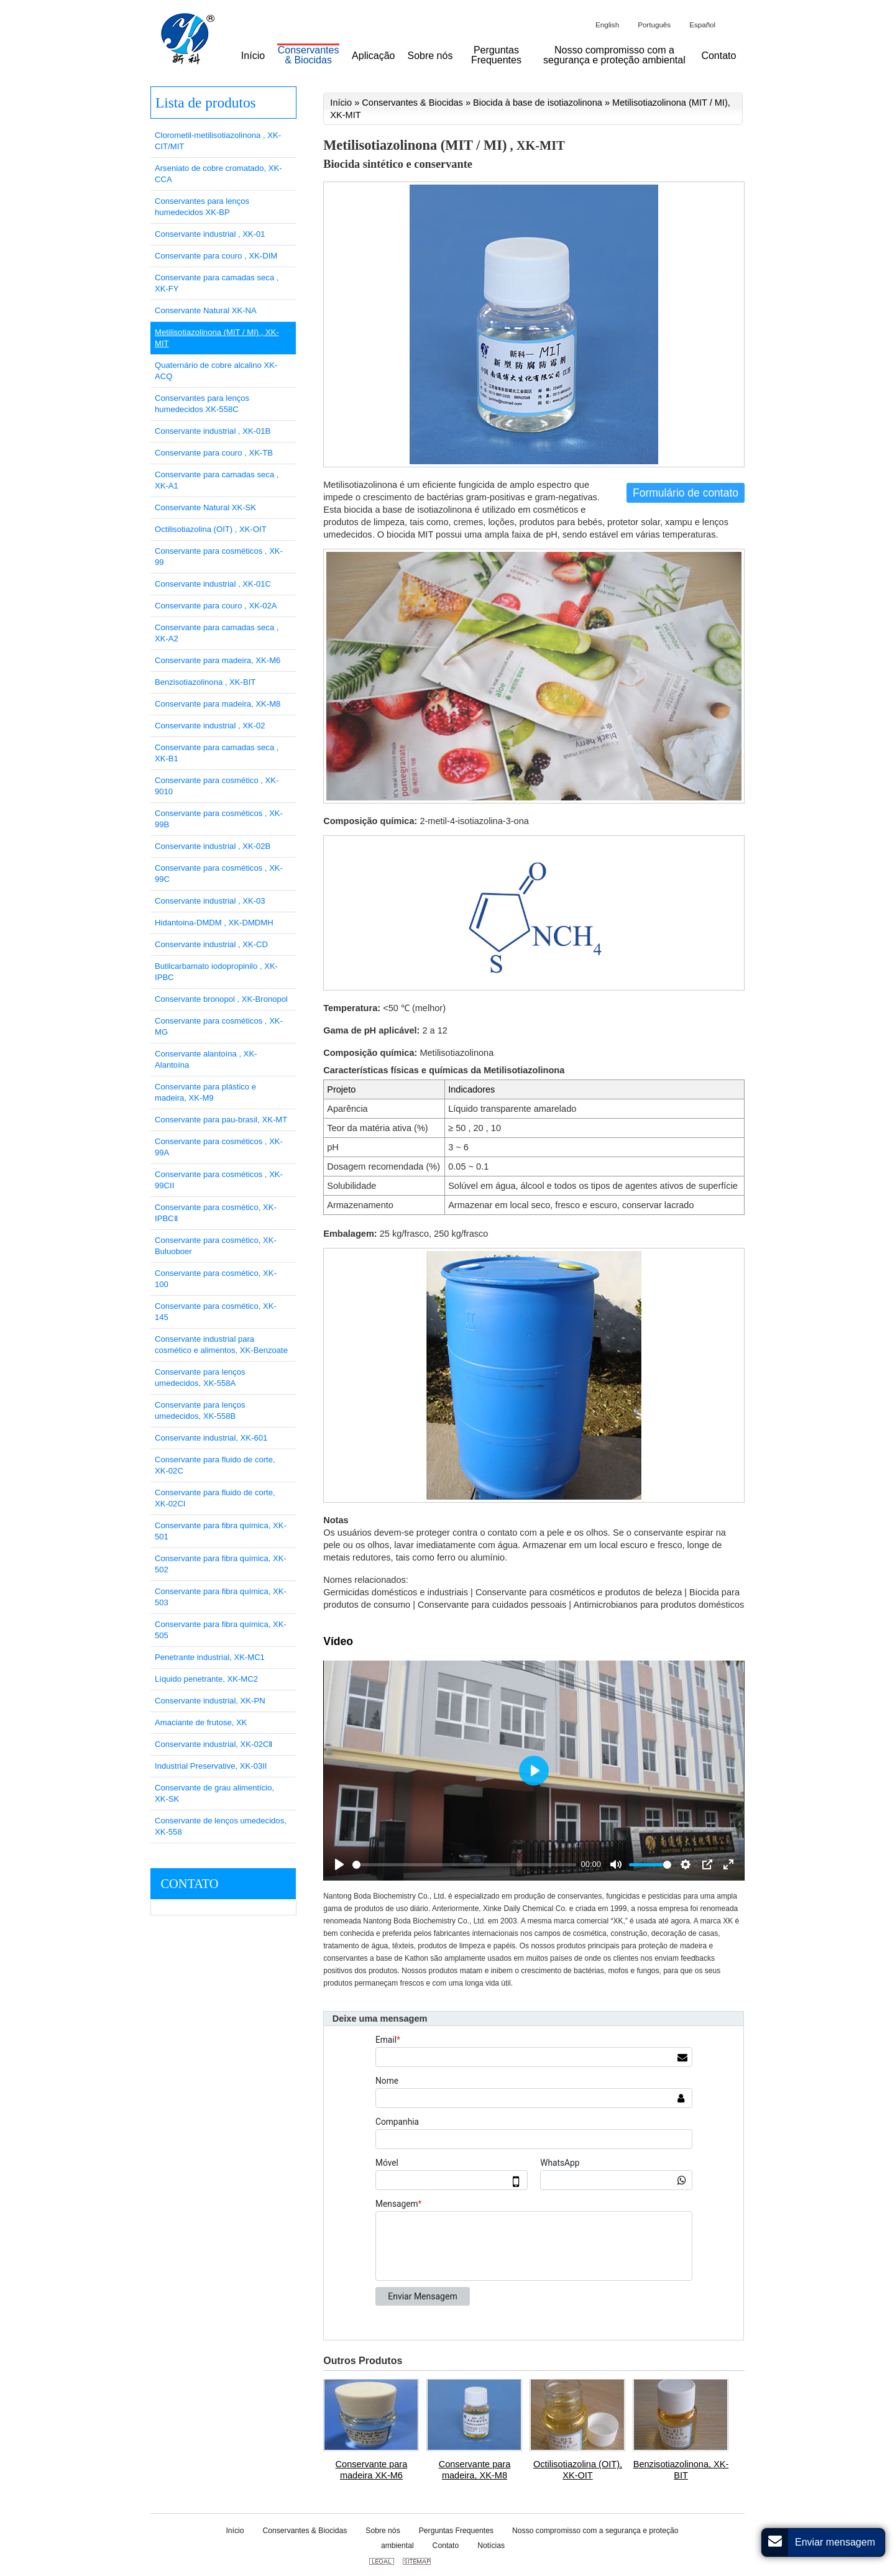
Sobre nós (382, 2530)
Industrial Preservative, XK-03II (211, 1766)
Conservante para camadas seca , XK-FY (216, 283)
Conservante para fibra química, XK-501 (221, 1531)
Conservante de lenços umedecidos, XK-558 (221, 1826)
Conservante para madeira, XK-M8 (475, 2469)
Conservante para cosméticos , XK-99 (219, 556)
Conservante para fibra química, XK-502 (221, 1564)
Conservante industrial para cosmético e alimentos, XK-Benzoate (221, 1344)
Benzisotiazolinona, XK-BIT (681, 2469)
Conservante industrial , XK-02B (212, 846)
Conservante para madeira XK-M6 (372, 2469)
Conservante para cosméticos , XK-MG (219, 1026)
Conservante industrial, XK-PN (210, 1700)
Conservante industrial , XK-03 (210, 900)
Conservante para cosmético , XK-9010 (216, 786)
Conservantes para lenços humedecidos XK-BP (202, 206)
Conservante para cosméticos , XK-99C (219, 873)
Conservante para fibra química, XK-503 (221, 1597)
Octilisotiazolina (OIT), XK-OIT (577, 2469)
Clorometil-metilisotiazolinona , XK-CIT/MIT (218, 141)
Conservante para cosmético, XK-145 (216, 1311)
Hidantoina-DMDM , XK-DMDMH (214, 922)
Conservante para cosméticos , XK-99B (219, 819)
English (607, 25)
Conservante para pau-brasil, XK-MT (221, 1119)
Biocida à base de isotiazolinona (537, 103)
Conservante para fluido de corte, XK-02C (215, 1465)
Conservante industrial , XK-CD (211, 944)
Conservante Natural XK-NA (206, 310)
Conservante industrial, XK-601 (211, 1437)
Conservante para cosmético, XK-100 (216, 1278)
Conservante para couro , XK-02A (216, 605)
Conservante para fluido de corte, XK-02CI (215, 1498)
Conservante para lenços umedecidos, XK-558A (200, 1377)
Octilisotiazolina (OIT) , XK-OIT (211, 529)
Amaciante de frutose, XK (201, 1722)
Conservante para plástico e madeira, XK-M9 (205, 1092)
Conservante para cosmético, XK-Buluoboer (216, 1245)
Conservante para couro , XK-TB (214, 452)
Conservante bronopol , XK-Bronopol (221, 999)
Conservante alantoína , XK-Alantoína (206, 1059)
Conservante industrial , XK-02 (210, 725)
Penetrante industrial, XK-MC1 (210, 1657)
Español (702, 25)
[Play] (339, 1864)
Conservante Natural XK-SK (205, 507)
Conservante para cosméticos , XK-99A (219, 1147)
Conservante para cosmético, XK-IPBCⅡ (216, 1213)
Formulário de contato (685, 493)
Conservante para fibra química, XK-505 (221, 1630)
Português (654, 25)
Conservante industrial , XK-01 (210, 234)
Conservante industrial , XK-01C (213, 584)
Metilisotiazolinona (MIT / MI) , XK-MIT (217, 338)
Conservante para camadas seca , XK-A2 (216, 633)
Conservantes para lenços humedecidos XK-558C (202, 403)
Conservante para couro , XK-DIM (216, 255)
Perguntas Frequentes (456, 2530)
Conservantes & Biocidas (412, 103)
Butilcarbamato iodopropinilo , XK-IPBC (216, 971)
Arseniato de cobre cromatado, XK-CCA (218, 173)
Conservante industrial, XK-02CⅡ (213, 1744)
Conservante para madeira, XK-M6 (217, 660)
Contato (189, 1884)
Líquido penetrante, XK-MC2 (206, 1679)
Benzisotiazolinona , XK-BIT (205, 682)
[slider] (464, 1865)
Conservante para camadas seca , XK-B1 (216, 753)
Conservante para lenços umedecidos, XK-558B (200, 1410)
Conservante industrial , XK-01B (212, 431)
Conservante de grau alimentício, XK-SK (214, 1793)
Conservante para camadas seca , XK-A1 (216, 480)
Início (341, 103)
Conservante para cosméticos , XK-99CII (219, 1180)
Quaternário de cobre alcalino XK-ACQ (216, 370)
